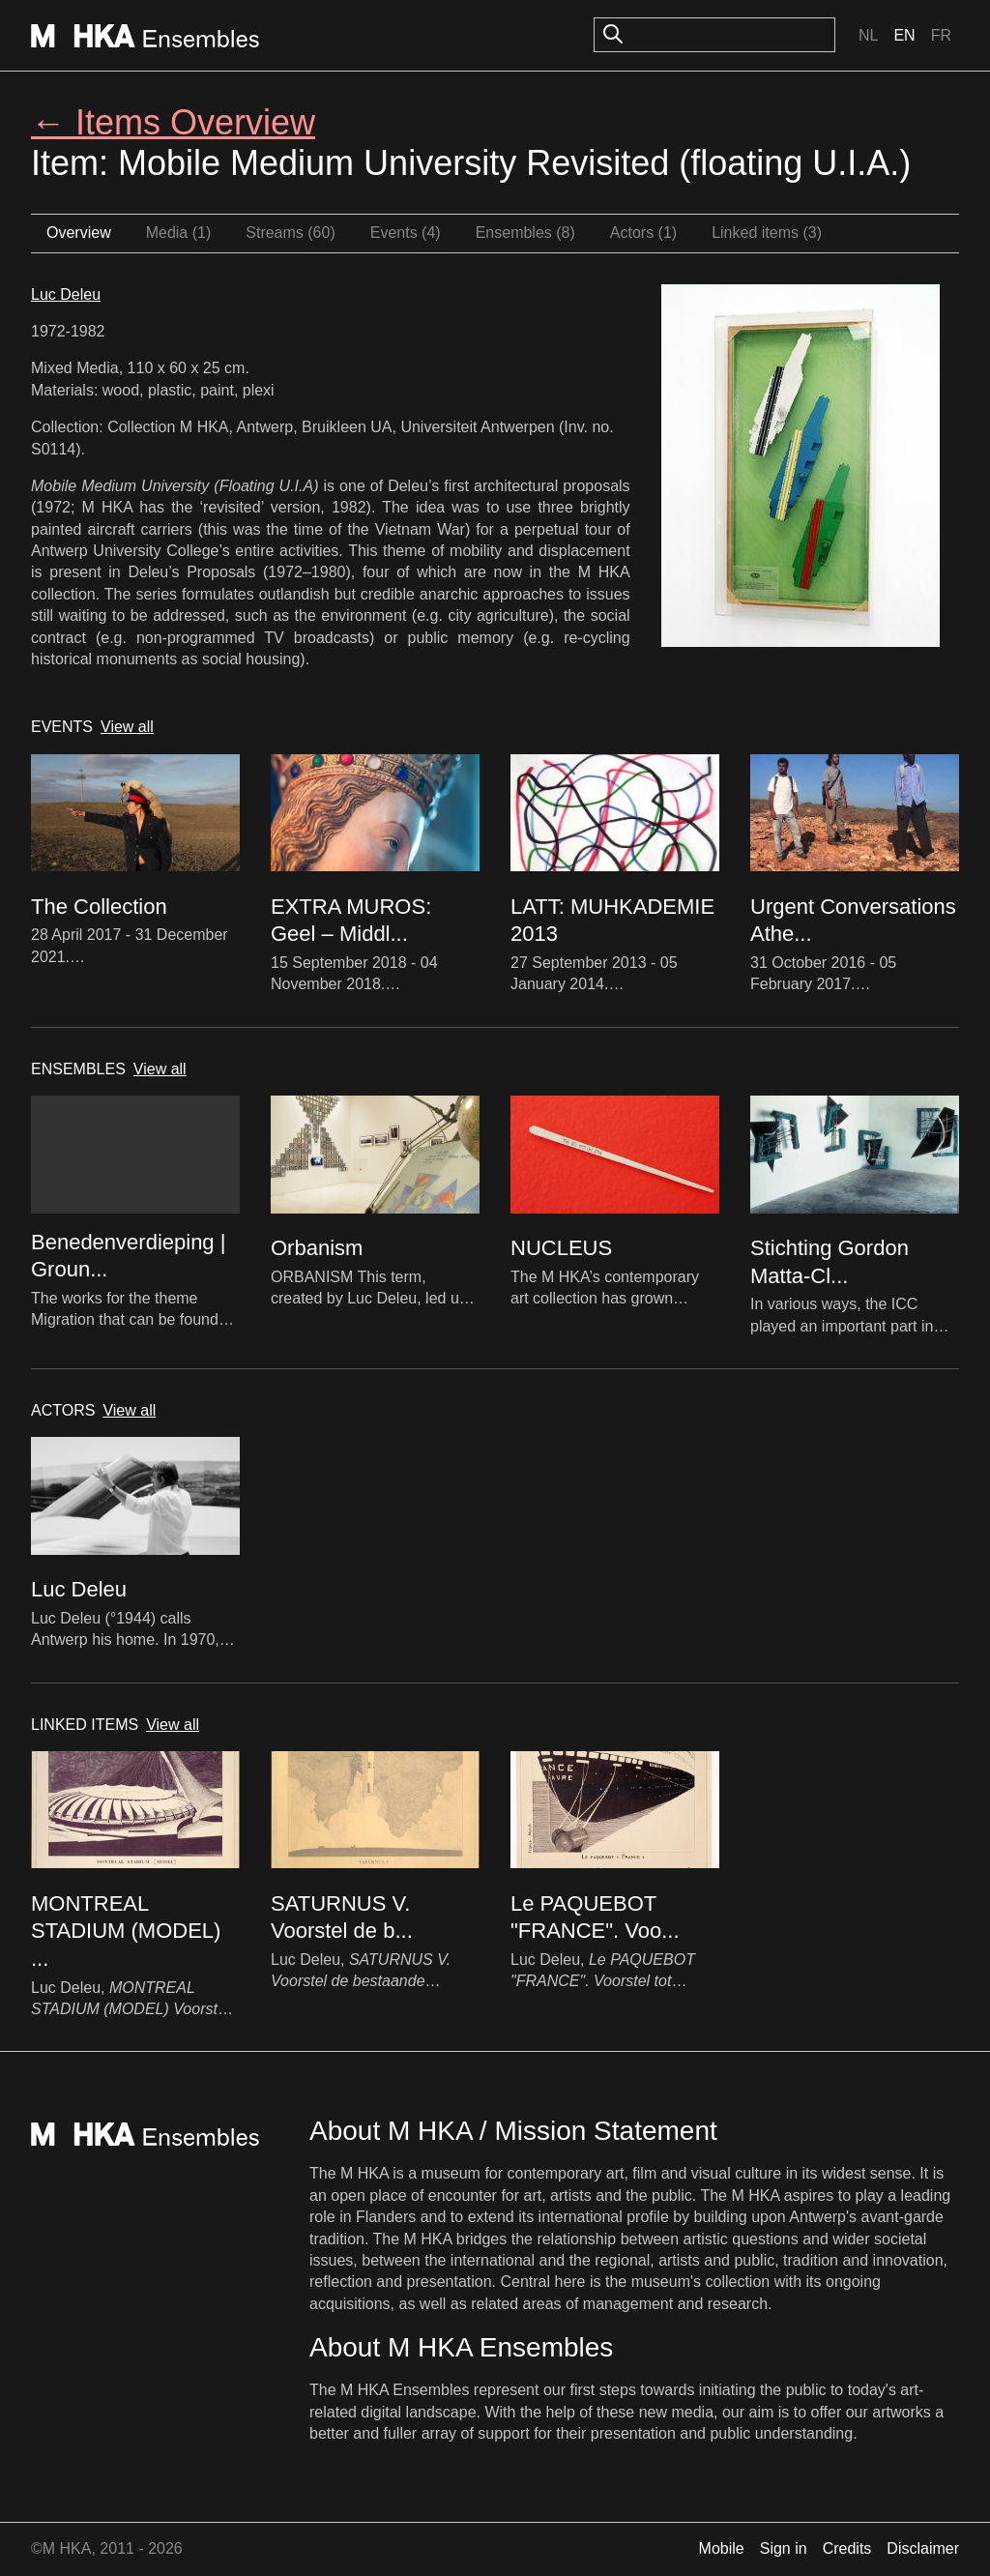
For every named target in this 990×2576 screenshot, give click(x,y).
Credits (847, 2548)
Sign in (783, 2548)
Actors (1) (643, 232)
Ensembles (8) (525, 232)
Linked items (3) (767, 232)
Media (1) (179, 232)
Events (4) (405, 232)
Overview (78, 232)
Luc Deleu (66, 294)
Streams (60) (290, 232)
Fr (941, 35)
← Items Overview (173, 122)
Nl (868, 35)
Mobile (721, 2548)
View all (127, 726)
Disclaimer (923, 2548)
